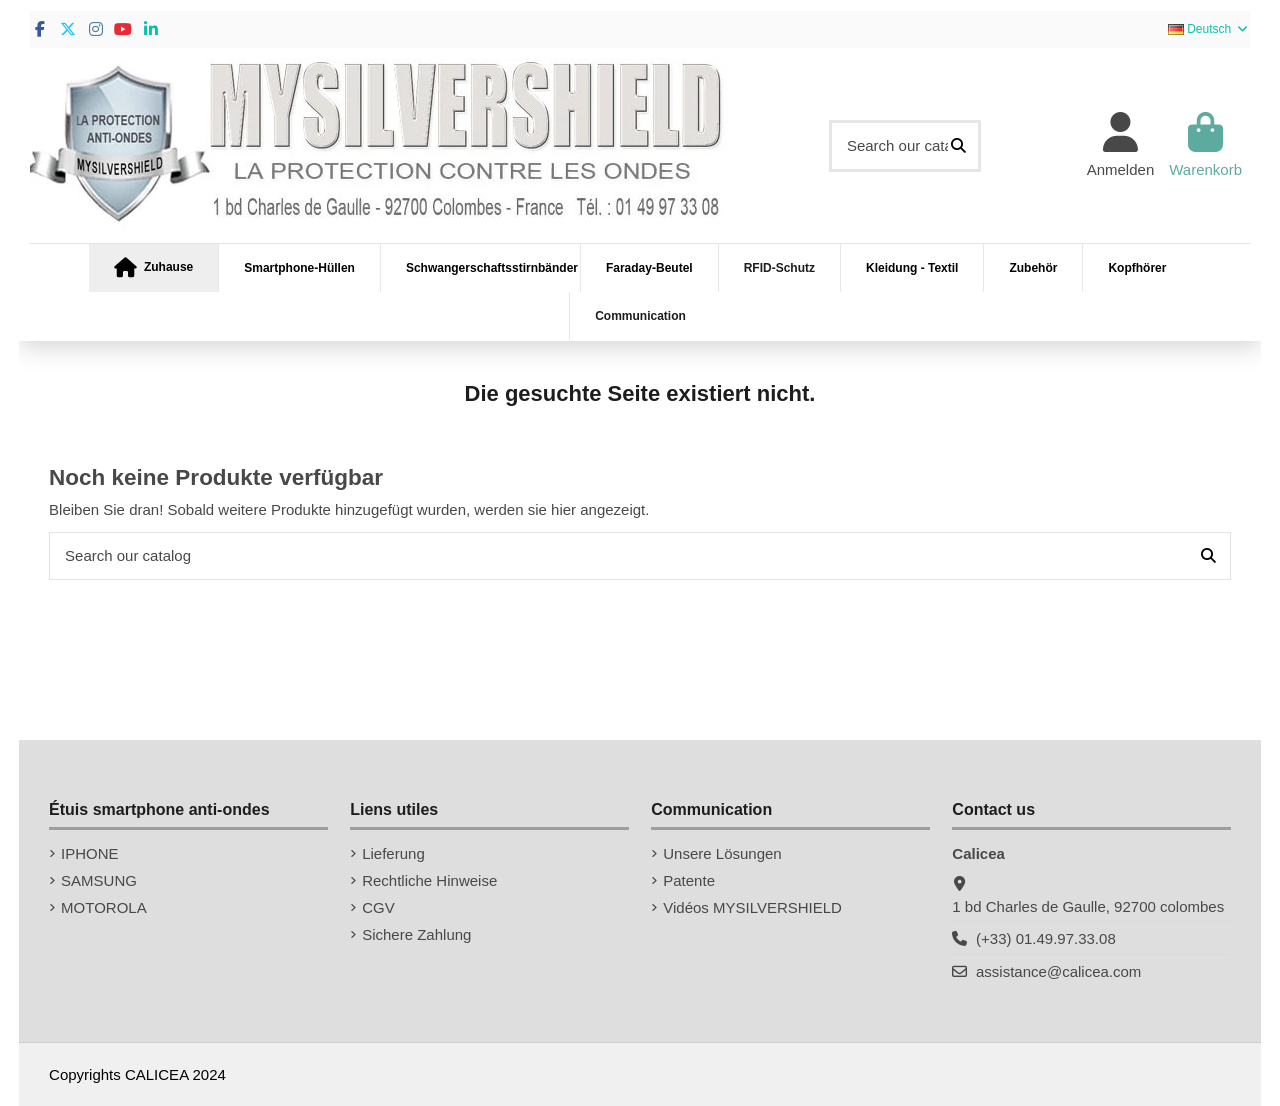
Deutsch (1209, 29)
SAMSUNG (99, 880)
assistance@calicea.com (1058, 971)
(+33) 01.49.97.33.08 (1046, 938)
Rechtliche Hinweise (429, 880)
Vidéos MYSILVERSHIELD (752, 907)
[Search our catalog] (958, 146)
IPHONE (90, 853)
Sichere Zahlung (416, 934)
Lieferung (393, 853)
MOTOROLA (104, 907)
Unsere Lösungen (722, 853)
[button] (154, 268)
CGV (378, 907)
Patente (689, 880)
